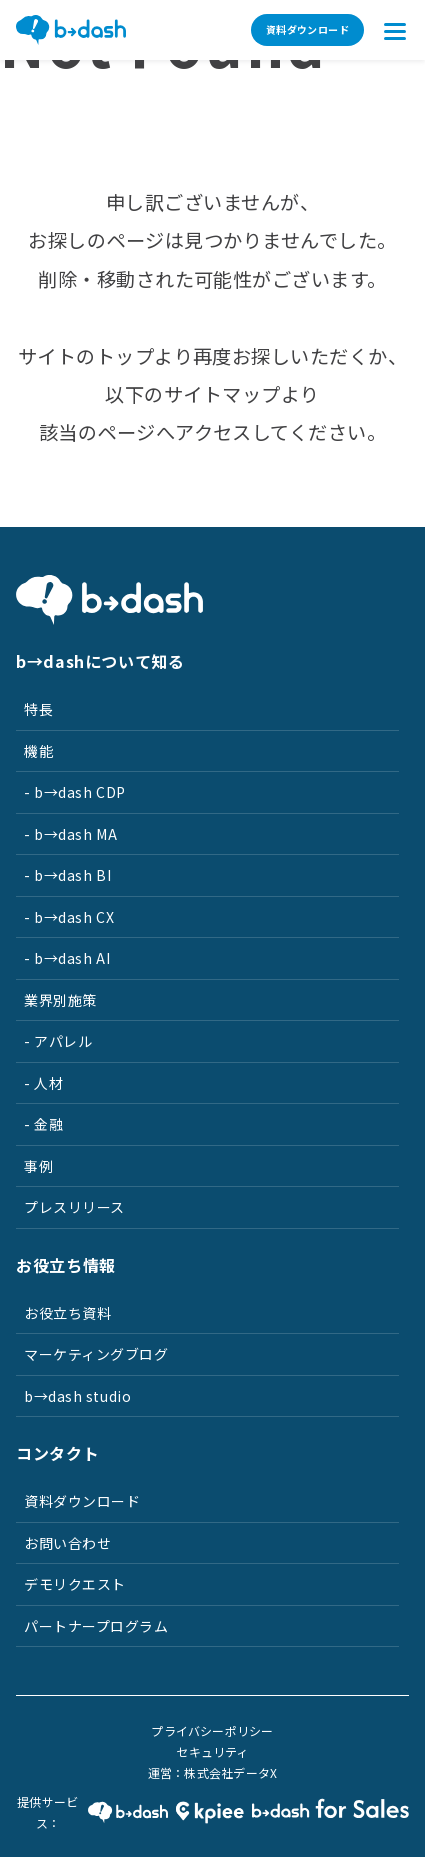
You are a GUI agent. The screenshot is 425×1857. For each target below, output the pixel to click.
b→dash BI (72, 875)
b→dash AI (72, 958)
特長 (38, 709)
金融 (48, 1124)
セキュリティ (212, 1751)
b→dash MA (75, 834)
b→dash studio (77, 1396)
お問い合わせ (67, 1543)
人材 (48, 1083)
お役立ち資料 (67, 1313)
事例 (38, 1166)
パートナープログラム (96, 1626)
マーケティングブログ (96, 1354)
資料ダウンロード (307, 29)
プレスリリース (74, 1207)
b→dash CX (74, 917)
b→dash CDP (80, 792)
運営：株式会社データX (213, 1772)
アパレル (63, 1041)
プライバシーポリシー (212, 1730)
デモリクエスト (75, 1584)
